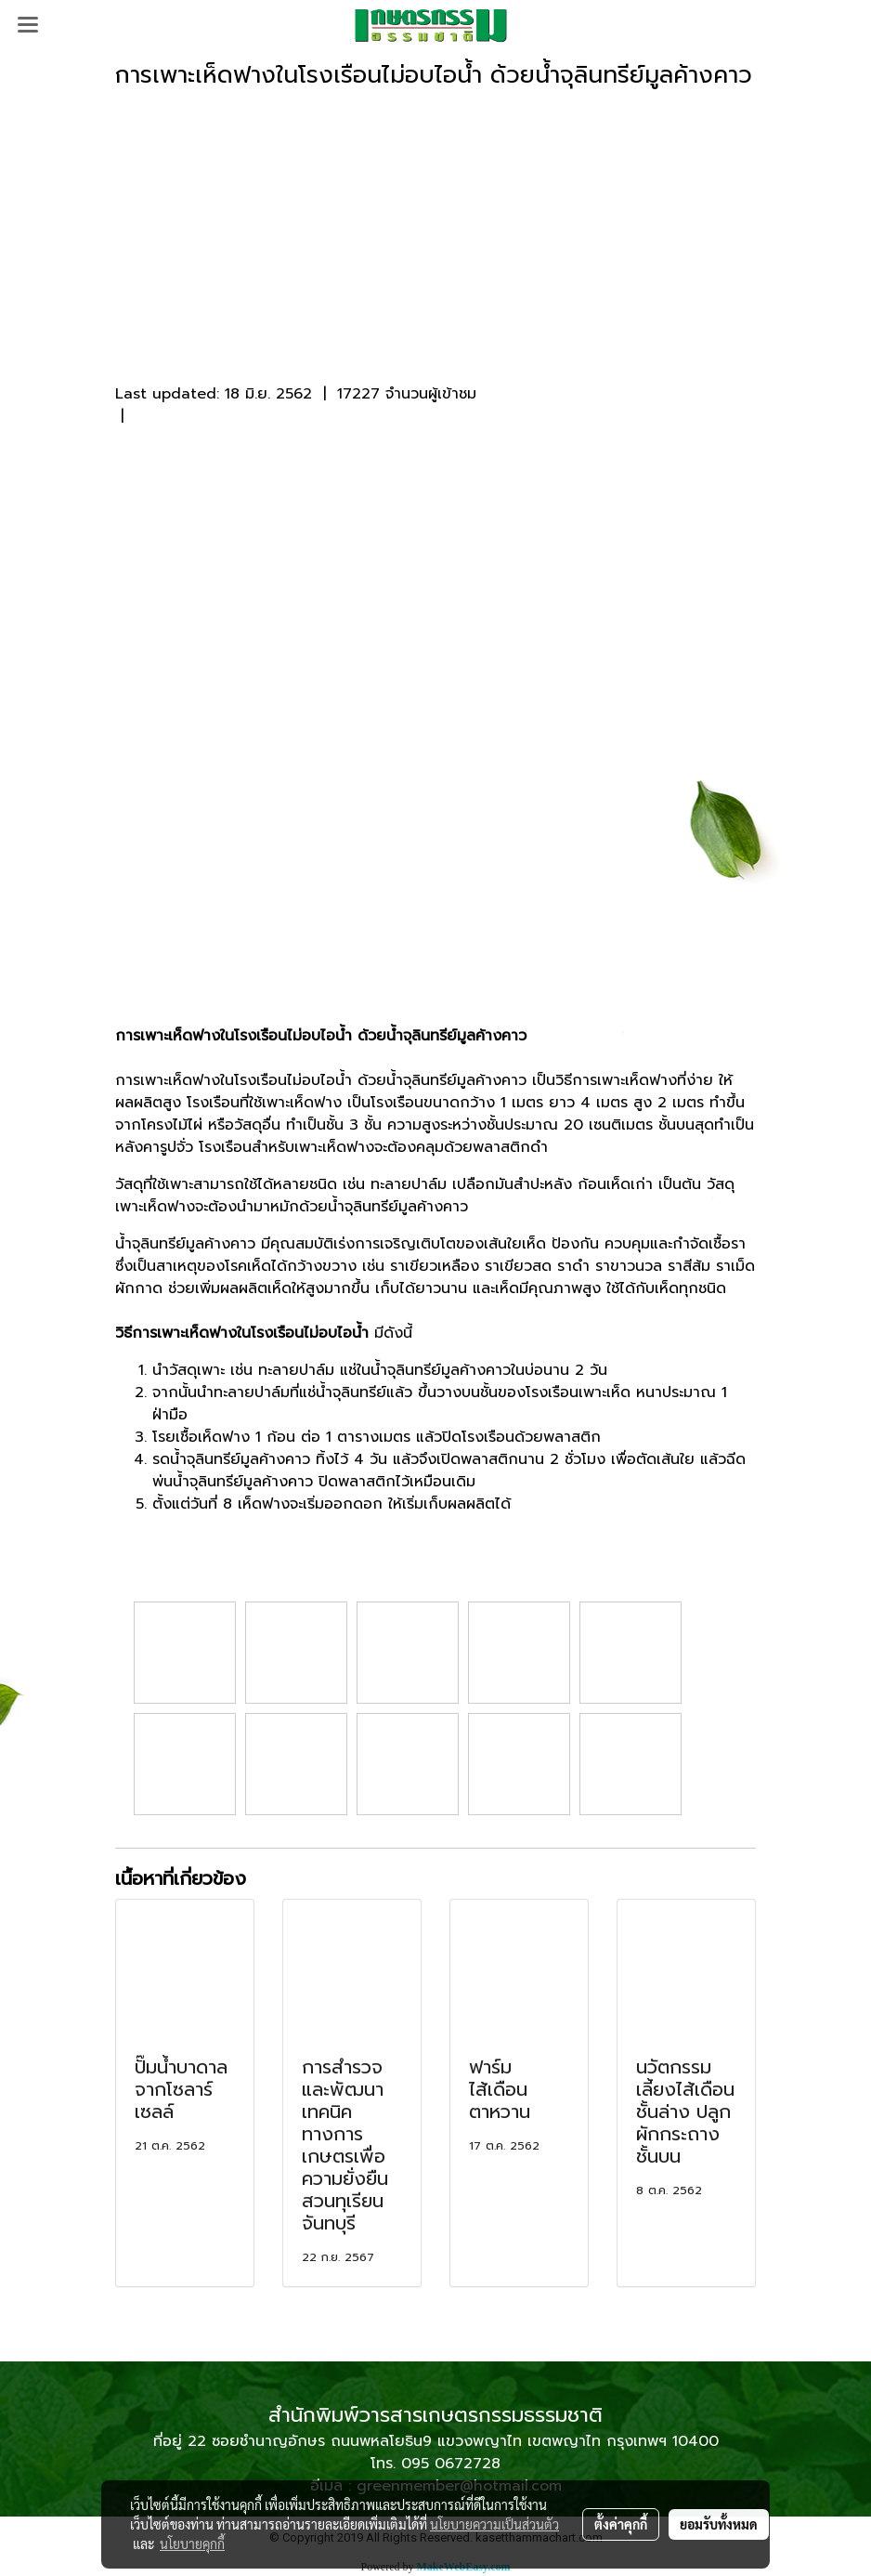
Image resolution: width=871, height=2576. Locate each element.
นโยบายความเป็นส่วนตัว (494, 2524)
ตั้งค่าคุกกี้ (620, 2524)
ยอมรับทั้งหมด (719, 2524)
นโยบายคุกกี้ (192, 2543)
